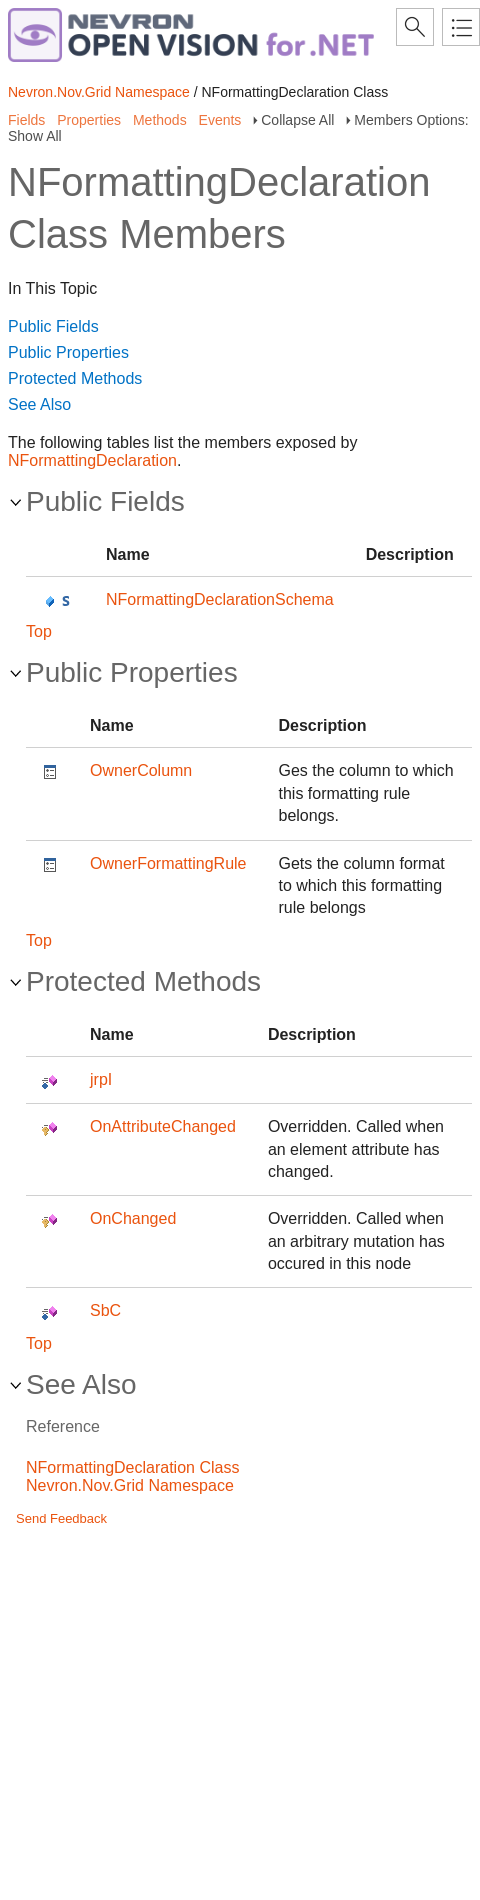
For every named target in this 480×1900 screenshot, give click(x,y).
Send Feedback (61, 1518)
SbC (105, 1310)
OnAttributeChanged (163, 1126)
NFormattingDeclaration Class (132, 1467)
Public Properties (68, 352)
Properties (89, 120)
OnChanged (133, 1218)
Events (220, 120)
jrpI (101, 1079)
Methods (160, 120)
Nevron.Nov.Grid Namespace (99, 92)
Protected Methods (75, 378)
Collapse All (297, 120)
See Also (39, 404)
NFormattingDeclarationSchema (220, 599)
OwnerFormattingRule (168, 863)
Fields (26, 120)
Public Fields (53, 326)
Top (39, 631)
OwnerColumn (141, 770)
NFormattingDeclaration (92, 460)
